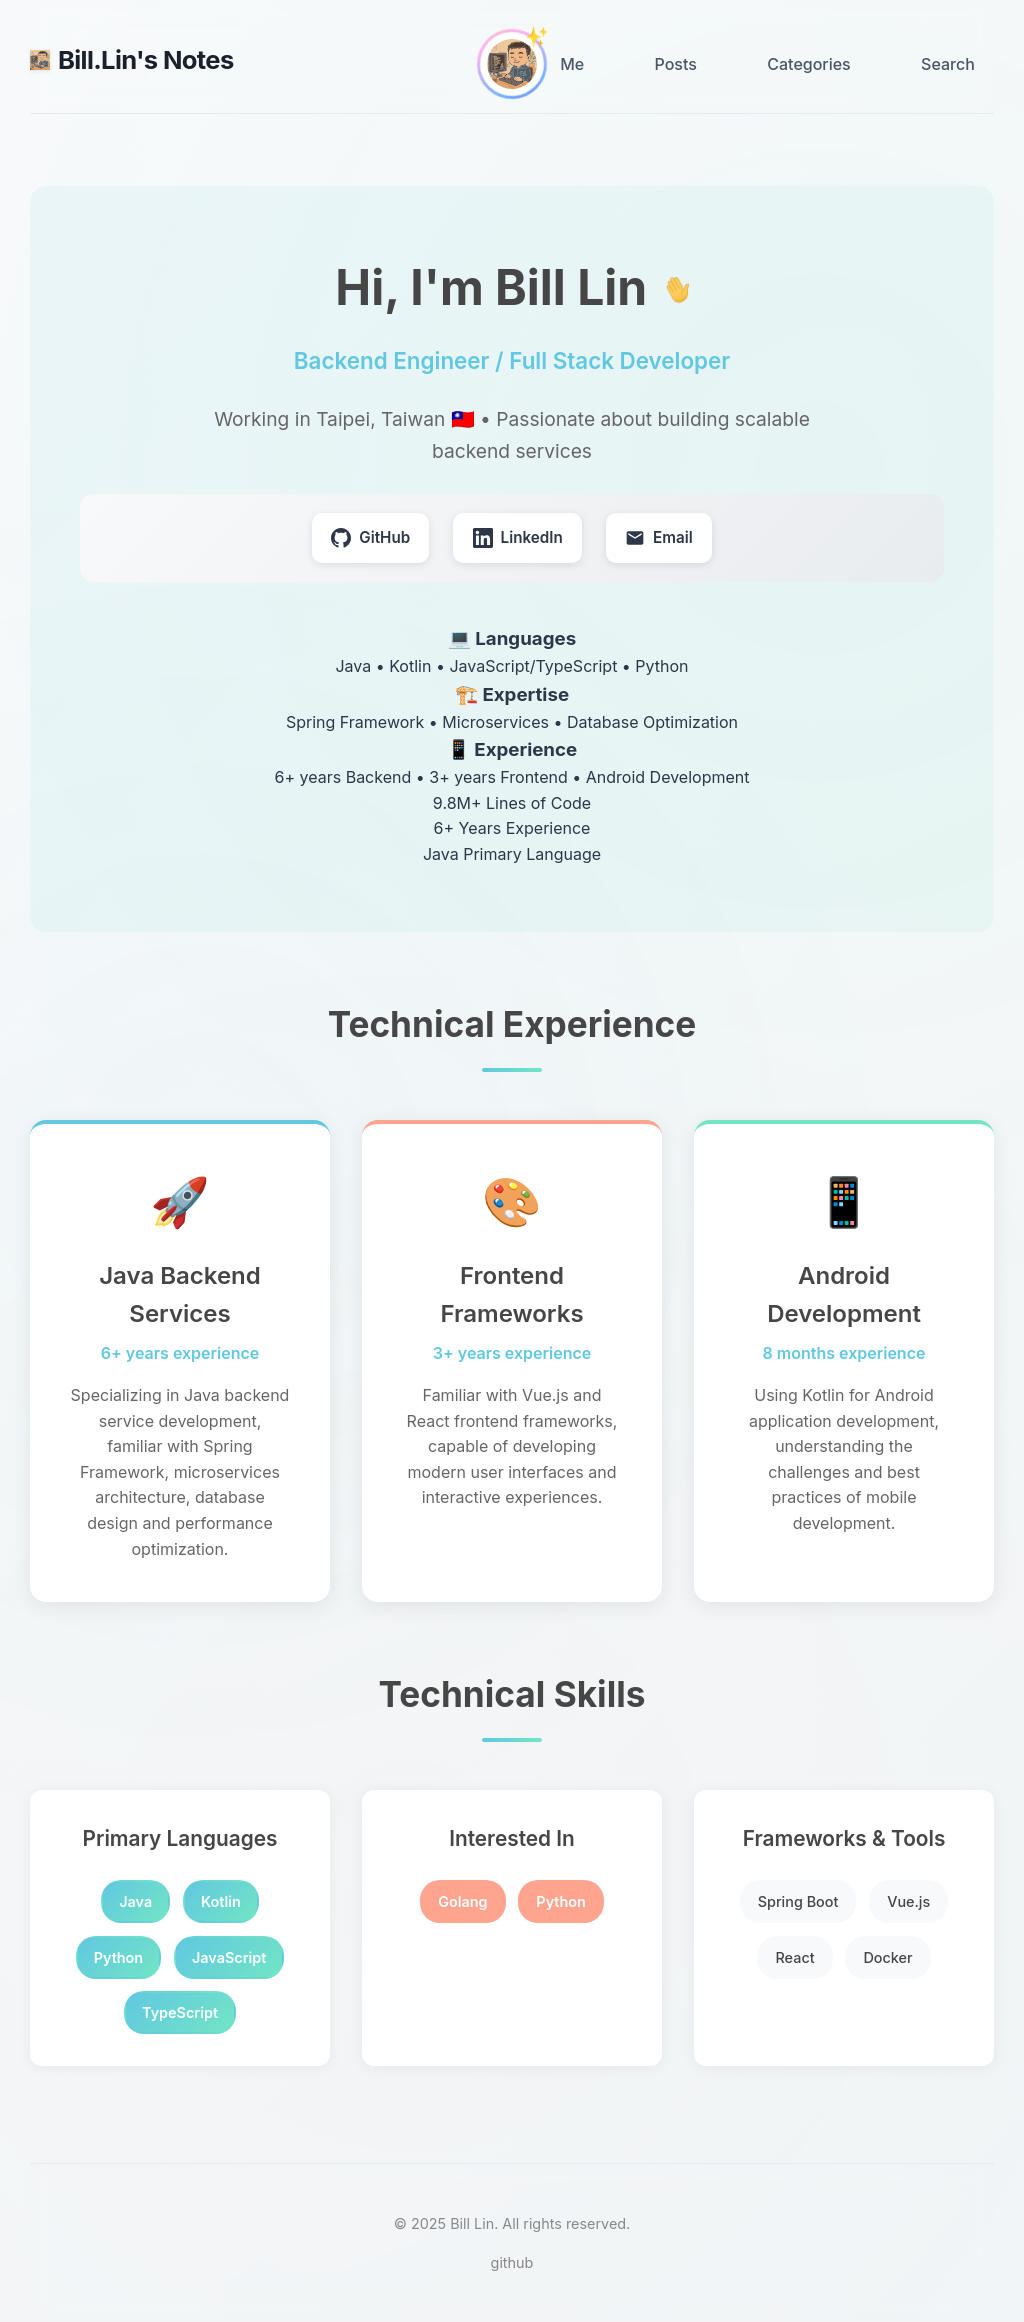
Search (948, 64)
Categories (808, 64)
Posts (676, 64)
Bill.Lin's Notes (132, 59)
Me (572, 64)
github (512, 2262)
